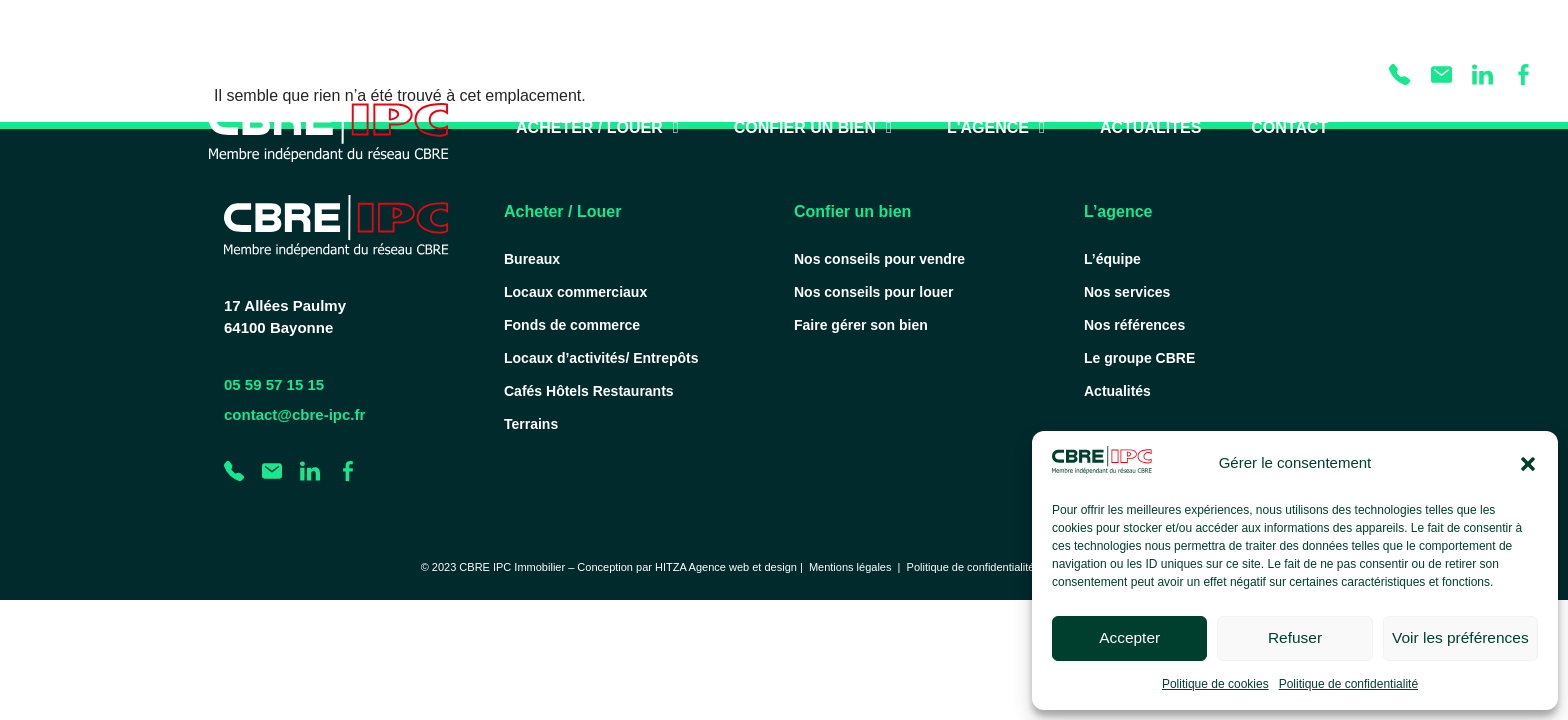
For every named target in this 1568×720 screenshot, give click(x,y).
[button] (1528, 464)
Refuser (1295, 638)
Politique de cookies (1215, 684)
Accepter (1129, 638)
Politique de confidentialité (1348, 684)
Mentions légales (850, 567)
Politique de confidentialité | (977, 567)
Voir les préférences (1460, 638)
